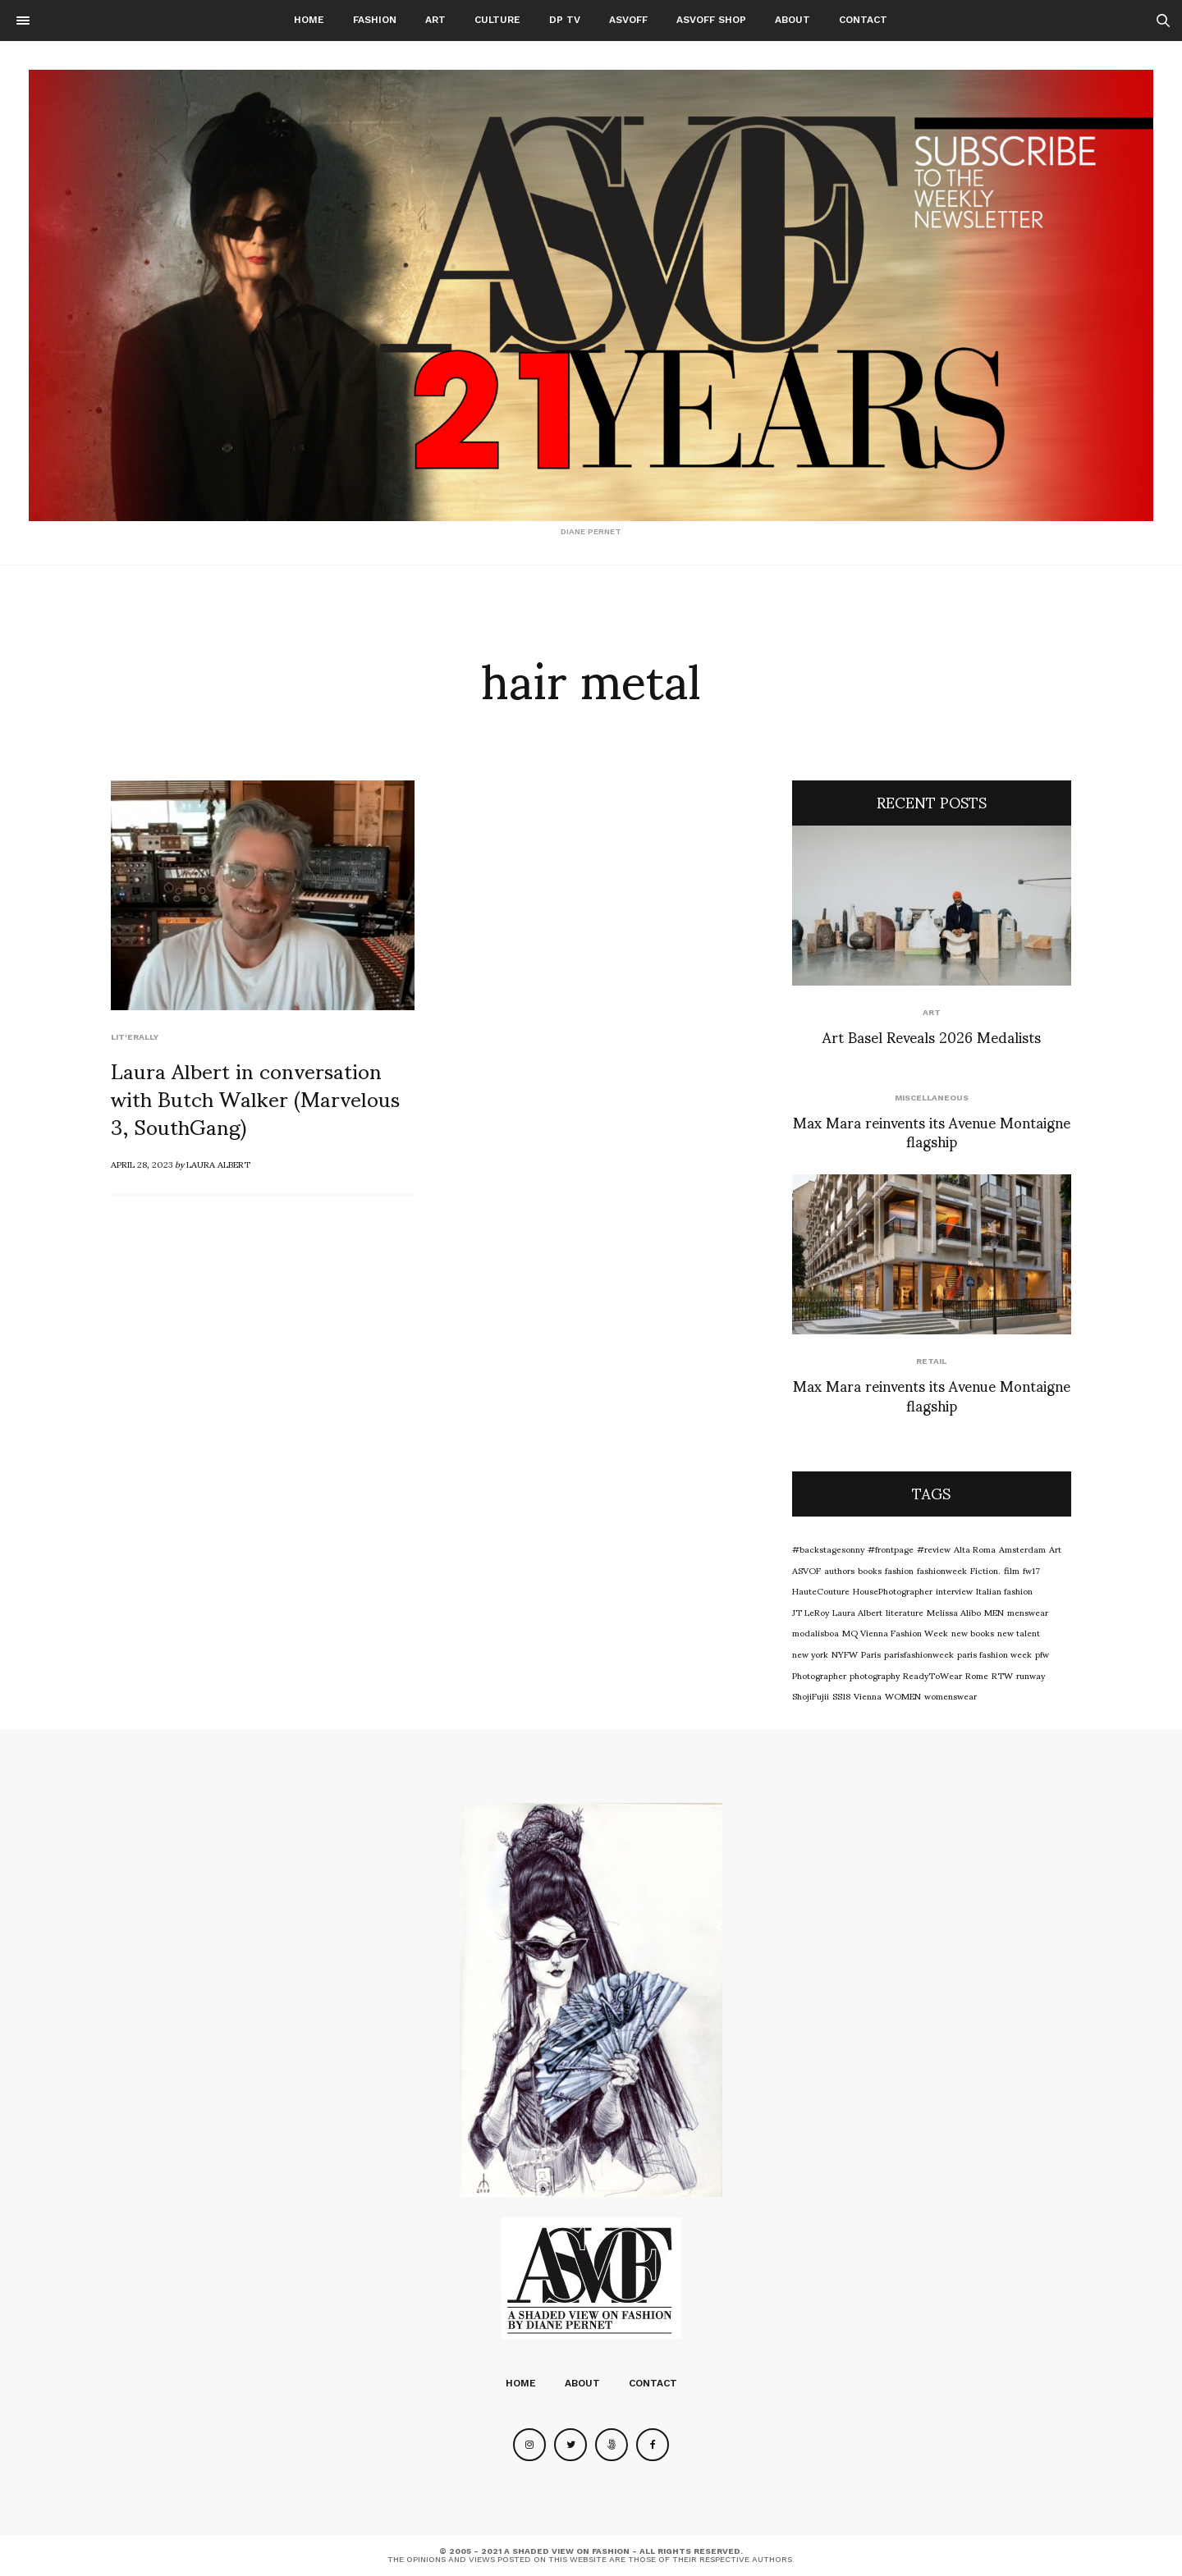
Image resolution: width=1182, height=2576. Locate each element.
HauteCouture (821, 1590)
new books (972, 1632)
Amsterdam (1022, 1548)
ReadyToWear (932, 1675)
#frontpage (891, 1548)
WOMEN (903, 1695)
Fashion (374, 19)
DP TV (564, 19)
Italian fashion (1004, 1590)
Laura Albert (218, 1164)
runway (1030, 1675)
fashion (899, 1570)
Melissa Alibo (954, 1612)
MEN (994, 1612)
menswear (1027, 1612)
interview (954, 1590)
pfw (1042, 1653)
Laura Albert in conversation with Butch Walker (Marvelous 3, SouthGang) (255, 1097)
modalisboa (815, 1632)
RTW (1002, 1675)
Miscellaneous (932, 1097)
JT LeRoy (810, 1612)
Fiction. (985, 1570)
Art (435, 19)
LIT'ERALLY (134, 1036)
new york (810, 1653)
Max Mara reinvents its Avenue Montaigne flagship (931, 1131)
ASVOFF (628, 19)
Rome (976, 1675)
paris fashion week (994, 1653)
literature (904, 1612)
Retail (931, 1361)
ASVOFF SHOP (711, 19)
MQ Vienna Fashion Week (895, 1632)
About (792, 19)
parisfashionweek (919, 1653)
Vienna (868, 1695)
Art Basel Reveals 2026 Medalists (931, 1036)
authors (839, 1570)
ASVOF (806, 1570)
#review (934, 1548)
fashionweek (942, 1570)
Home (309, 19)
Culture (497, 19)
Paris (871, 1653)
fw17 (1031, 1570)
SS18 (841, 1695)
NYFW (845, 1653)
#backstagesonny (828, 1548)
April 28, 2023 (141, 1164)
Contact (863, 19)
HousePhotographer (892, 1590)
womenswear (950, 1695)
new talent (1018, 1632)
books (870, 1570)
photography (875, 1675)
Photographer (819, 1675)
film (1011, 1570)
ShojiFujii (810, 1695)
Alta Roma (975, 1548)
